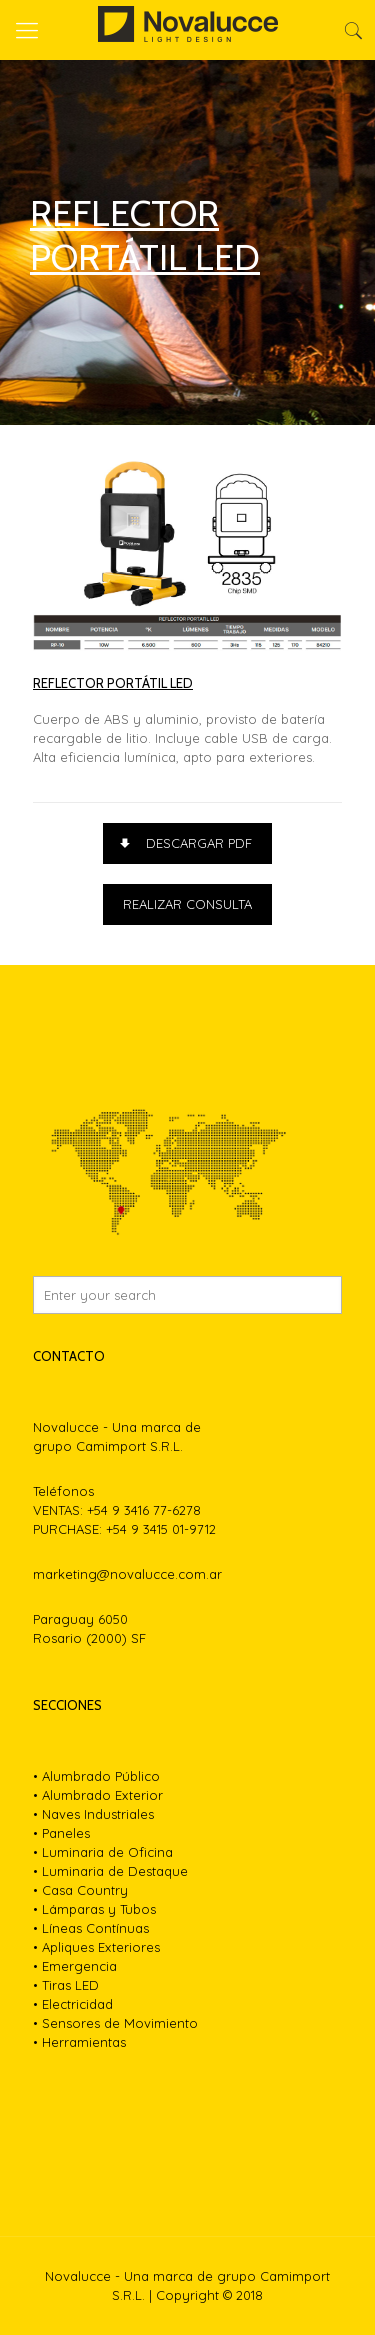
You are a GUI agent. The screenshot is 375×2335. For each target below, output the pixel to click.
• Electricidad (73, 2004)
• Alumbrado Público (96, 1776)
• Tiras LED (66, 1985)
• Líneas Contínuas (91, 1928)
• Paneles (61, 1833)
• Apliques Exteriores (96, 1947)
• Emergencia (75, 1966)
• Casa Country (80, 1890)
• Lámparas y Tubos (94, 1909)
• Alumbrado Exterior (98, 1795)
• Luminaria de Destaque (110, 1871)
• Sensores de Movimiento (115, 2023)
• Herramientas (79, 2042)
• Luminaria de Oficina (103, 1852)
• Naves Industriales (93, 1814)
